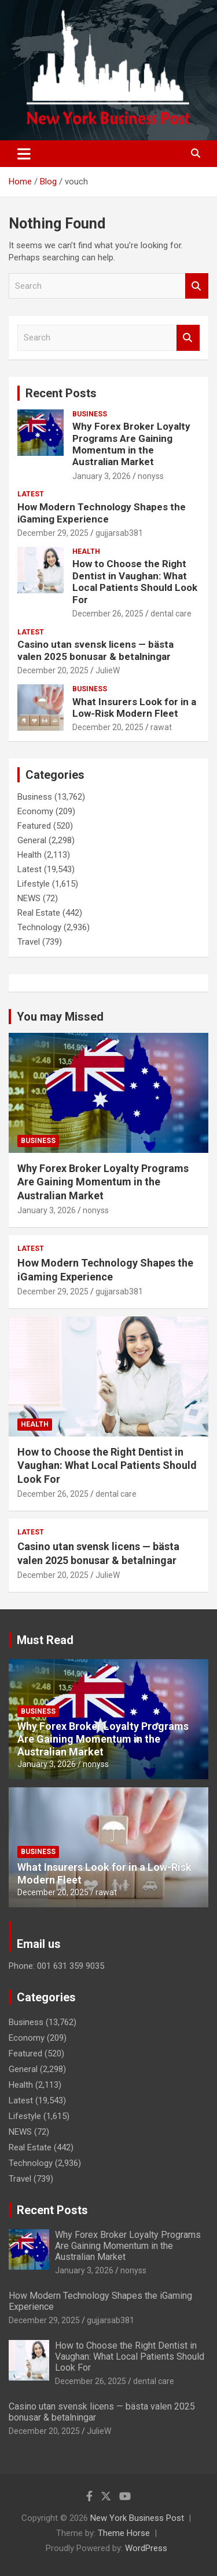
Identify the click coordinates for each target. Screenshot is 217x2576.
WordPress (146, 2548)
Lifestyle (33, 884)
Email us (39, 1944)
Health (86, 551)
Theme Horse (124, 2533)
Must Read (45, 1640)
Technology (39, 927)
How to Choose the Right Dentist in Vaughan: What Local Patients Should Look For (134, 581)
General (31, 840)
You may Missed (60, 1017)
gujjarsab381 (119, 533)
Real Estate (38, 913)
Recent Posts (61, 393)
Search (196, 286)
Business (89, 414)
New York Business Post (137, 2518)
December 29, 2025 (53, 533)
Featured (34, 826)
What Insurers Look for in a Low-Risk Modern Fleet (134, 707)
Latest (30, 494)
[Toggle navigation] (24, 153)
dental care (171, 613)
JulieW (107, 670)
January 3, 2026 (101, 476)
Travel (28, 942)
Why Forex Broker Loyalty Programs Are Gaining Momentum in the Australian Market (131, 443)
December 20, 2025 (53, 670)
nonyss (151, 476)
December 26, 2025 (108, 613)
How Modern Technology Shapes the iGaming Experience (101, 512)
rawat (161, 727)
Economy (35, 811)
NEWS (29, 898)
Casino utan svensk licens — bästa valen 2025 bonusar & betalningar (95, 650)
